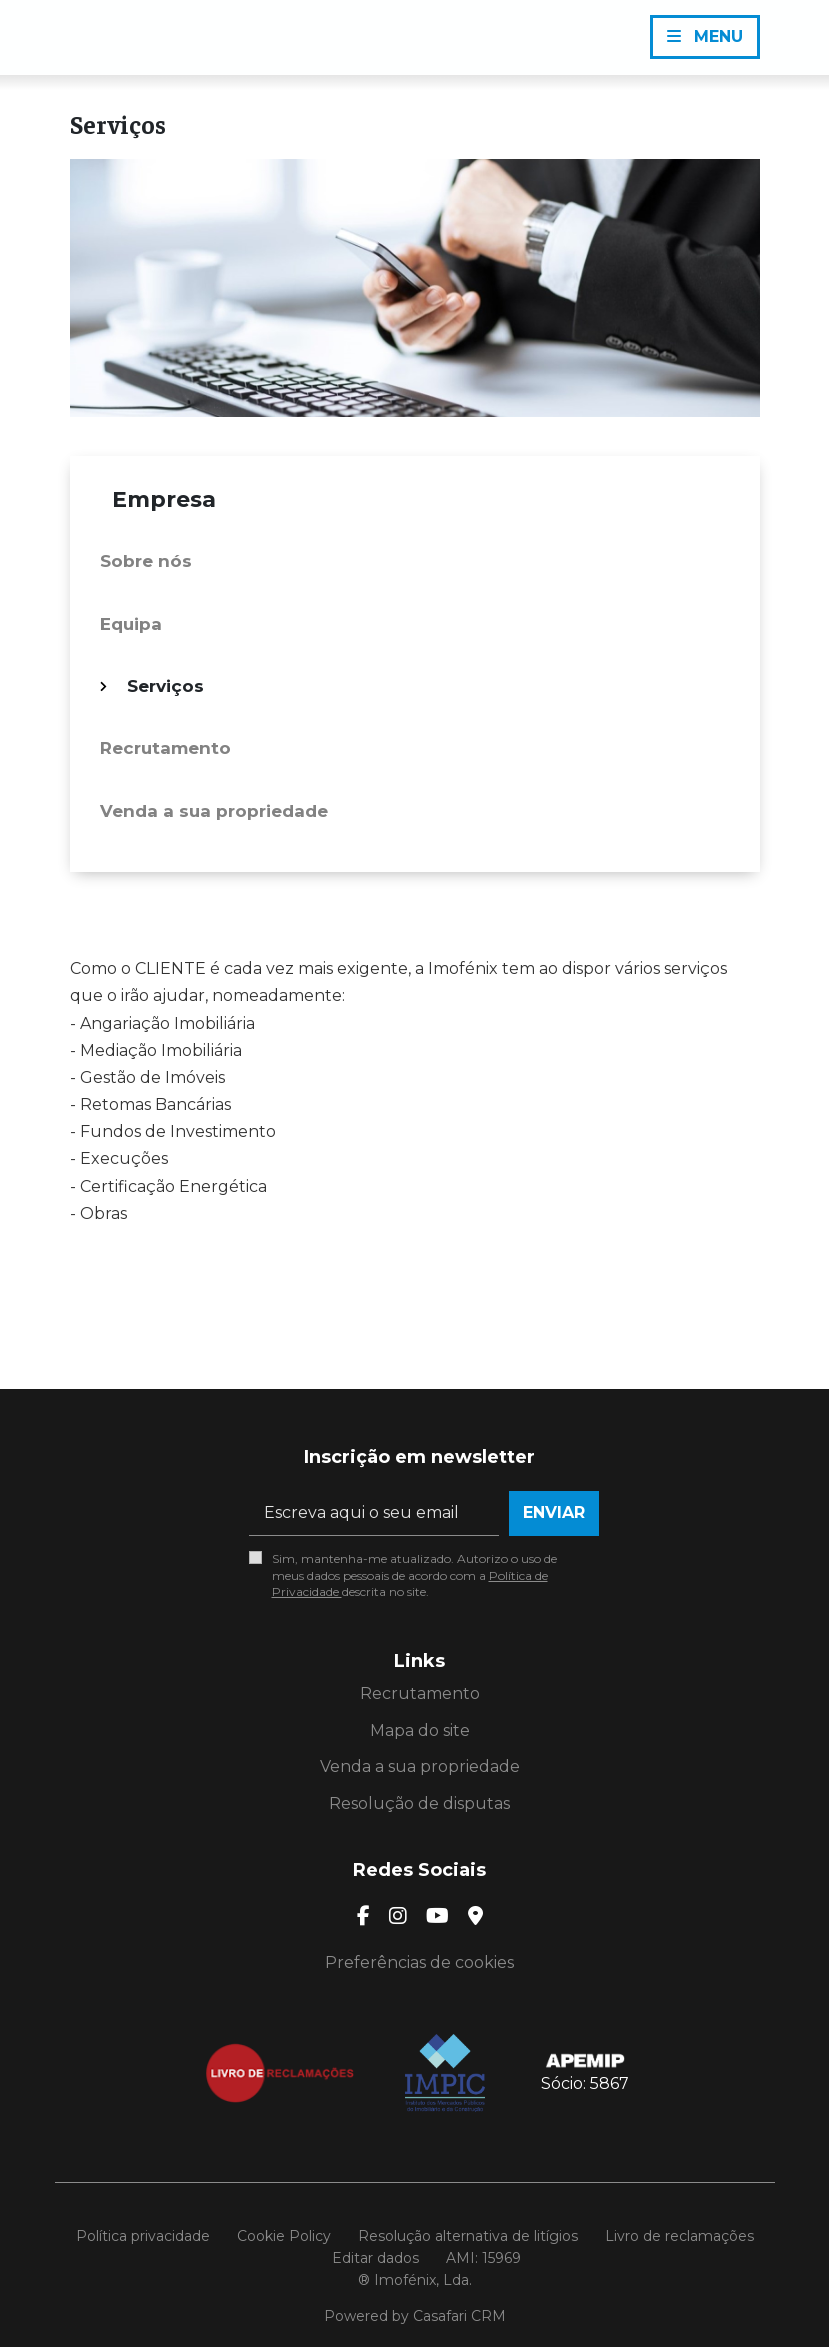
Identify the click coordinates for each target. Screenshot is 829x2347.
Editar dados (375, 2258)
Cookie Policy (284, 2236)
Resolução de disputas (419, 1803)
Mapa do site (420, 1730)
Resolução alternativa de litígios (468, 2236)
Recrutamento (165, 748)
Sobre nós (146, 561)
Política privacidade (143, 2236)
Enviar (554, 1512)
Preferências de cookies (419, 1962)
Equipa (131, 624)
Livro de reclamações (679, 2236)
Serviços (165, 686)
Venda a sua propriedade (214, 811)
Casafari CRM (459, 2316)
